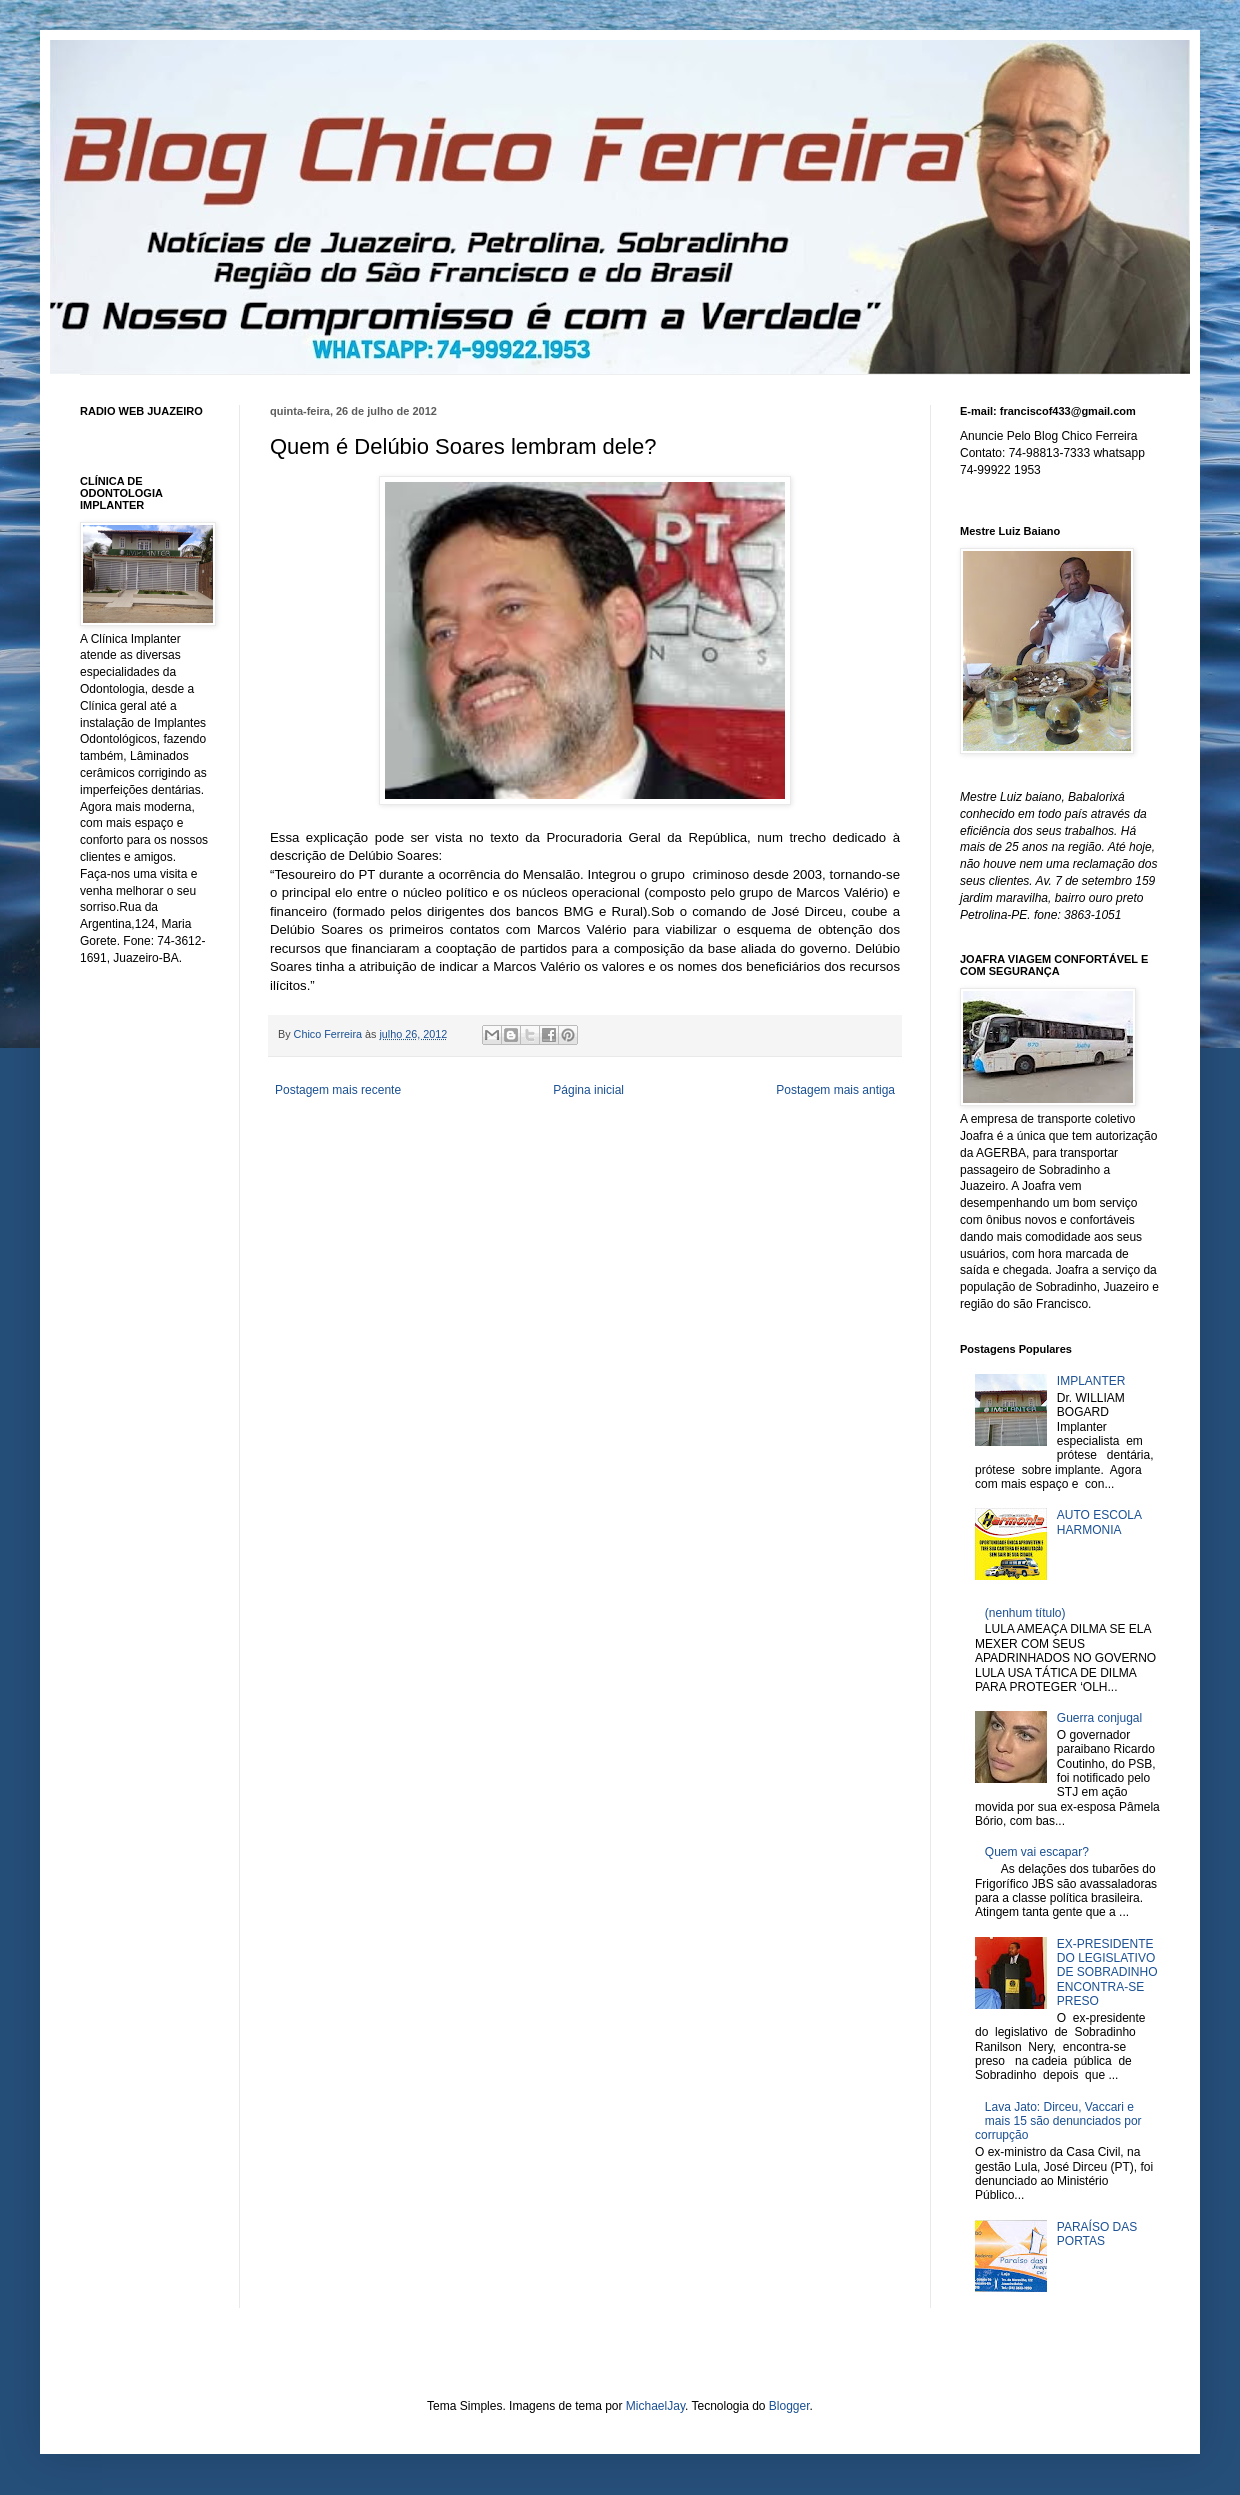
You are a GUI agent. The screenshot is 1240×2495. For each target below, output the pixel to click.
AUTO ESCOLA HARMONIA (1099, 1522)
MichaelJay (655, 2406)
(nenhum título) (1025, 1613)
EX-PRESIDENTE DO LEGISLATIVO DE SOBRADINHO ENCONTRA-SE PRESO (1107, 1973)
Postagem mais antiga (835, 1090)
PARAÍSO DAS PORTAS (1097, 2234)
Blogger (789, 2406)
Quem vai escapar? (1037, 1852)
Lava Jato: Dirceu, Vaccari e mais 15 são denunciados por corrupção (1058, 2121)
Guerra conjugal (1099, 1718)
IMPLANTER (1091, 1381)
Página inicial (588, 1090)
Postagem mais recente (338, 1090)
